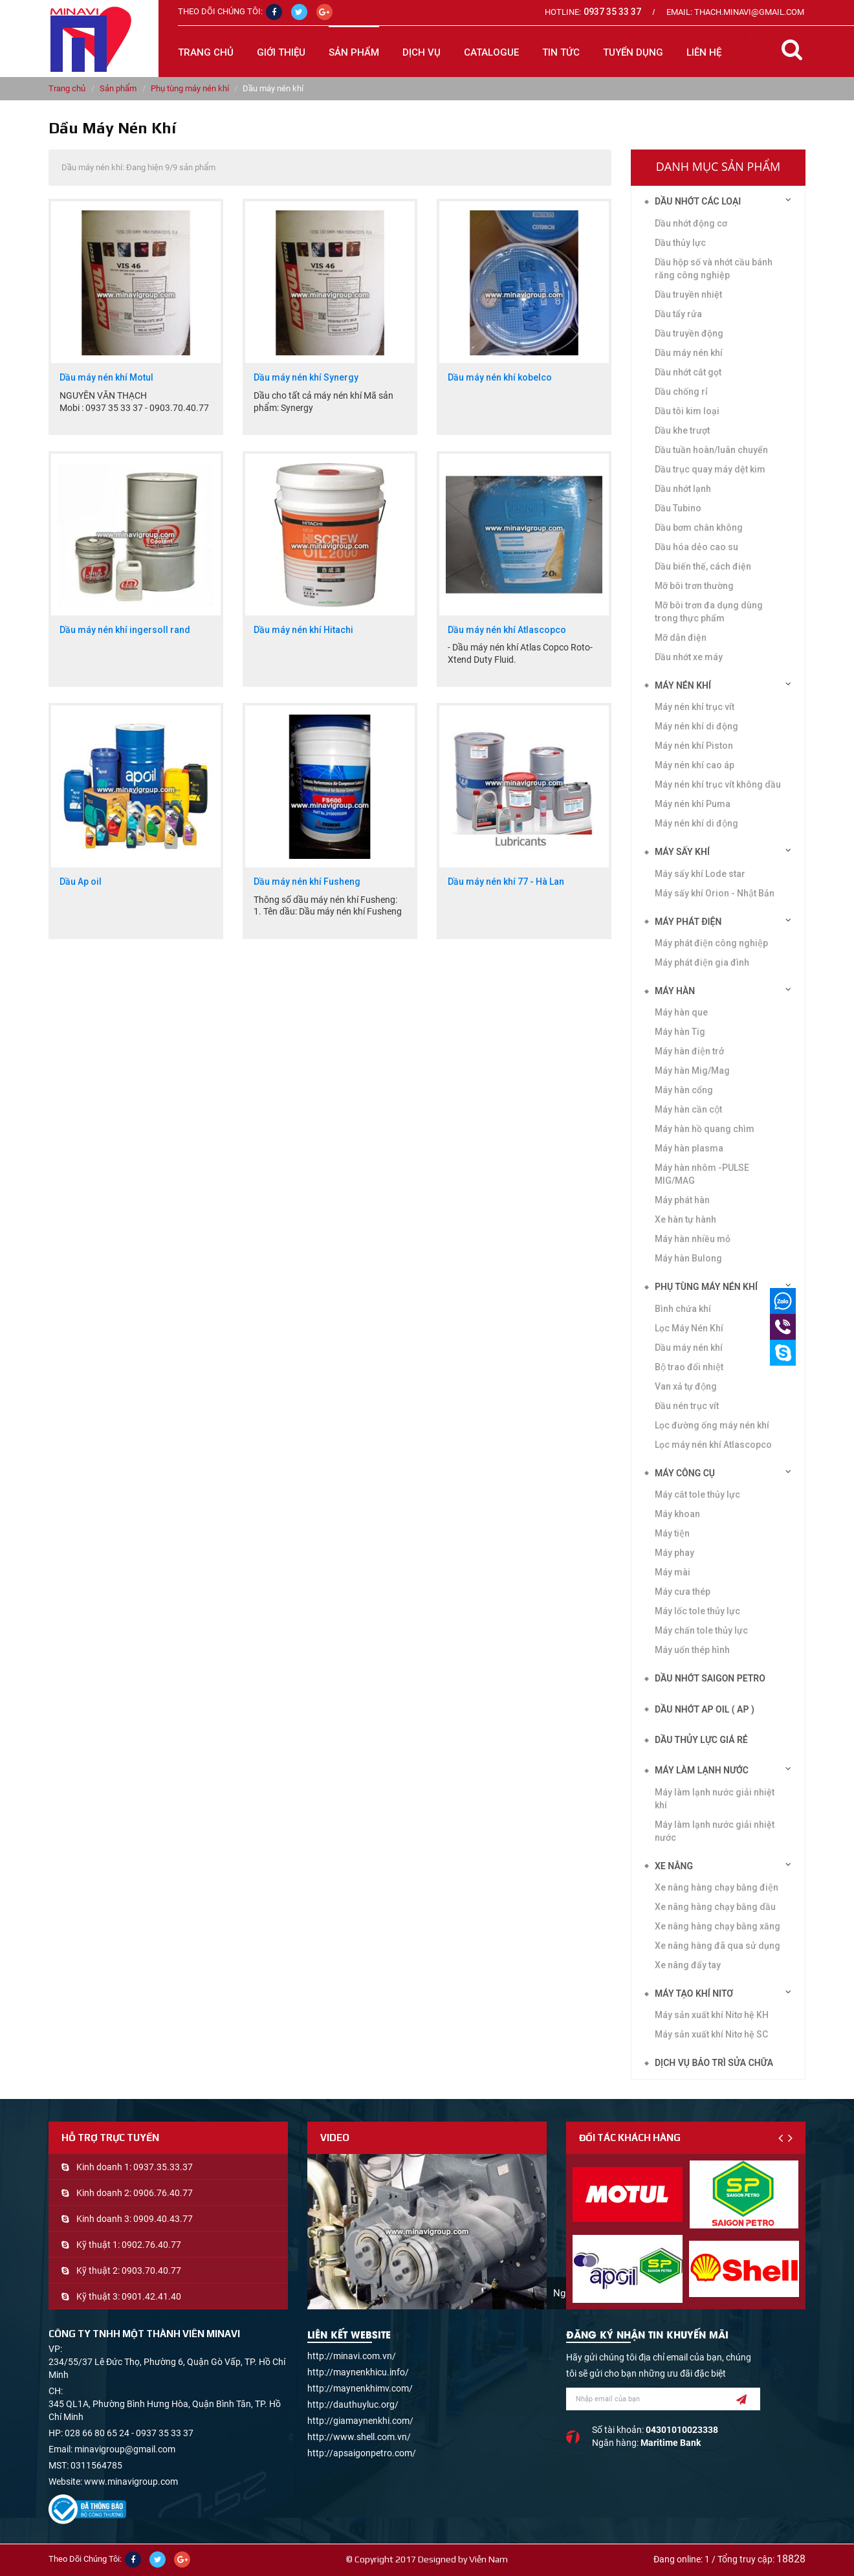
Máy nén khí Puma (692, 804)
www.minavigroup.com (131, 2481)
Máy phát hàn (682, 1200)
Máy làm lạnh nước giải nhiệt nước (714, 1831)
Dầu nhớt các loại (698, 201)
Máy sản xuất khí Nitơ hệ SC (711, 2034)
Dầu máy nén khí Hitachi (303, 630)
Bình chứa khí (683, 1309)
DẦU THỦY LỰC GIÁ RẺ (701, 1740)
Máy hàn (675, 991)
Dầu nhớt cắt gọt (688, 372)
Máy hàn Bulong (688, 1258)
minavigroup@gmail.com (124, 2449)
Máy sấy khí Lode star (700, 874)
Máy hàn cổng (684, 1090)
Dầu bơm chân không (699, 527)
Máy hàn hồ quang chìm (704, 1129)
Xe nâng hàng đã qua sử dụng (717, 1945)
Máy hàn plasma (689, 1148)
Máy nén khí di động (696, 823)
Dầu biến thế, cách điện (703, 566)
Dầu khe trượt (682, 430)
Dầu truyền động (689, 333)
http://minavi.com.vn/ (351, 2356)
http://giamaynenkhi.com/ (360, 2420)
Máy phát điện (688, 921)
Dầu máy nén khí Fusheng (307, 882)
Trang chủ (206, 52)
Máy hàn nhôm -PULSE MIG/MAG (702, 1174)
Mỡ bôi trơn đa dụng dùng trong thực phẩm (709, 611)
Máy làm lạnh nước (702, 1770)
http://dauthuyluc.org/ (353, 2404)
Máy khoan (677, 1514)
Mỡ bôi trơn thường (694, 586)
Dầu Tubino (678, 508)
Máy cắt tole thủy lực (697, 1494)
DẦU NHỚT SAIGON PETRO (710, 1678)
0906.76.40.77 (163, 2193)
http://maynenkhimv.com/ (360, 2388)
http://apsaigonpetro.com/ (361, 2453)
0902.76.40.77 (151, 2244)
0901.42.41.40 (151, 2296)
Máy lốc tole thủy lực (697, 1611)
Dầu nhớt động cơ (691, 223)
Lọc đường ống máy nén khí (712, 1425)
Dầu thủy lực (680, 243)
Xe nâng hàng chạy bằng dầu (715, 1907)
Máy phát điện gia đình (702, 962)
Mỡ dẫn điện (680, 637)
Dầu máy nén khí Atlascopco (507, 630)
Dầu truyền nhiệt (688, 294)
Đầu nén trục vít (687, 1406)
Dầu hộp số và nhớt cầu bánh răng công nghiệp (713, 268)
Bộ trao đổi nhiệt (689, 1367)
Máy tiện (672, 1533)
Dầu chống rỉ (681, 391)
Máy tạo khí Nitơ (694, 1993)
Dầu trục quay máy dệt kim (710, 469)
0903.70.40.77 (151, 2270)
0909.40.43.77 (163, 2219)
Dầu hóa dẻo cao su (696, 547)
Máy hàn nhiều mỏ (692, 1239)
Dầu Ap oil (81, 882)
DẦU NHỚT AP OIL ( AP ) (704, 1709)
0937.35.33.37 (163, 2167)
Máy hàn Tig (680, 1032)
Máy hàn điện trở (689, 1051)
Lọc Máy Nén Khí (689, 1328)
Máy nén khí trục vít (694, 707)
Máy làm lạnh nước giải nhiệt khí (714, 1798)
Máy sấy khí (682, 852)
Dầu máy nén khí (689, 1347)
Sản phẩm (118, 88)
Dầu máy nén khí (689, 353)
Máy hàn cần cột (688, 1109)
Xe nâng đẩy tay (688, 1965)
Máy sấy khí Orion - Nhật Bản (714, 893)
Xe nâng (674, 1866)
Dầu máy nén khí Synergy (306, 378)
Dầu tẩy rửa (678, 314)
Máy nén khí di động (696, 726)
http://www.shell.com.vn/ (359, 2437)
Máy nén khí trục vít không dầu (718, 784)
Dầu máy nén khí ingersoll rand (125, 630)
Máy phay (674, 1553)
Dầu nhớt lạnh (683, 488)
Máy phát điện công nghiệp (711, 943)
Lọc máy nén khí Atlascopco (713, 1444)
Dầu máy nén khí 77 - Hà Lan (506, 882)
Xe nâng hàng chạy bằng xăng (717, 1926)
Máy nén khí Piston (694, 745)
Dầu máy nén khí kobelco (500, 378)
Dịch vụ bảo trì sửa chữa (714, 2063)
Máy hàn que (681, 1012)
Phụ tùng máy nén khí (190, 88)
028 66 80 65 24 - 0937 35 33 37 (129, 2433)
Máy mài (672, 1572)
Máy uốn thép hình (692, 1650)
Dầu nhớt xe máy (689, 657)
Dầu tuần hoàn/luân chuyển (711, 450)
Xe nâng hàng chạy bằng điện (716, 1887)
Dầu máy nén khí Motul (106, 378)
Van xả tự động (686, 1386)
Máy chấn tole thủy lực (701, 1630)
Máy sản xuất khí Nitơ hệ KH (712, 2015)
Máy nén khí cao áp (694, 765)
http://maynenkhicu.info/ (358, 2372)
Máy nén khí (683, 685)
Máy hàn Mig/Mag (692, 1070)
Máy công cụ (685, 1473)
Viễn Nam (488, 2559)
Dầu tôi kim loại (687, 411)
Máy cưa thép (682, 1591)
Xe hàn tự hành (685, 1219)
